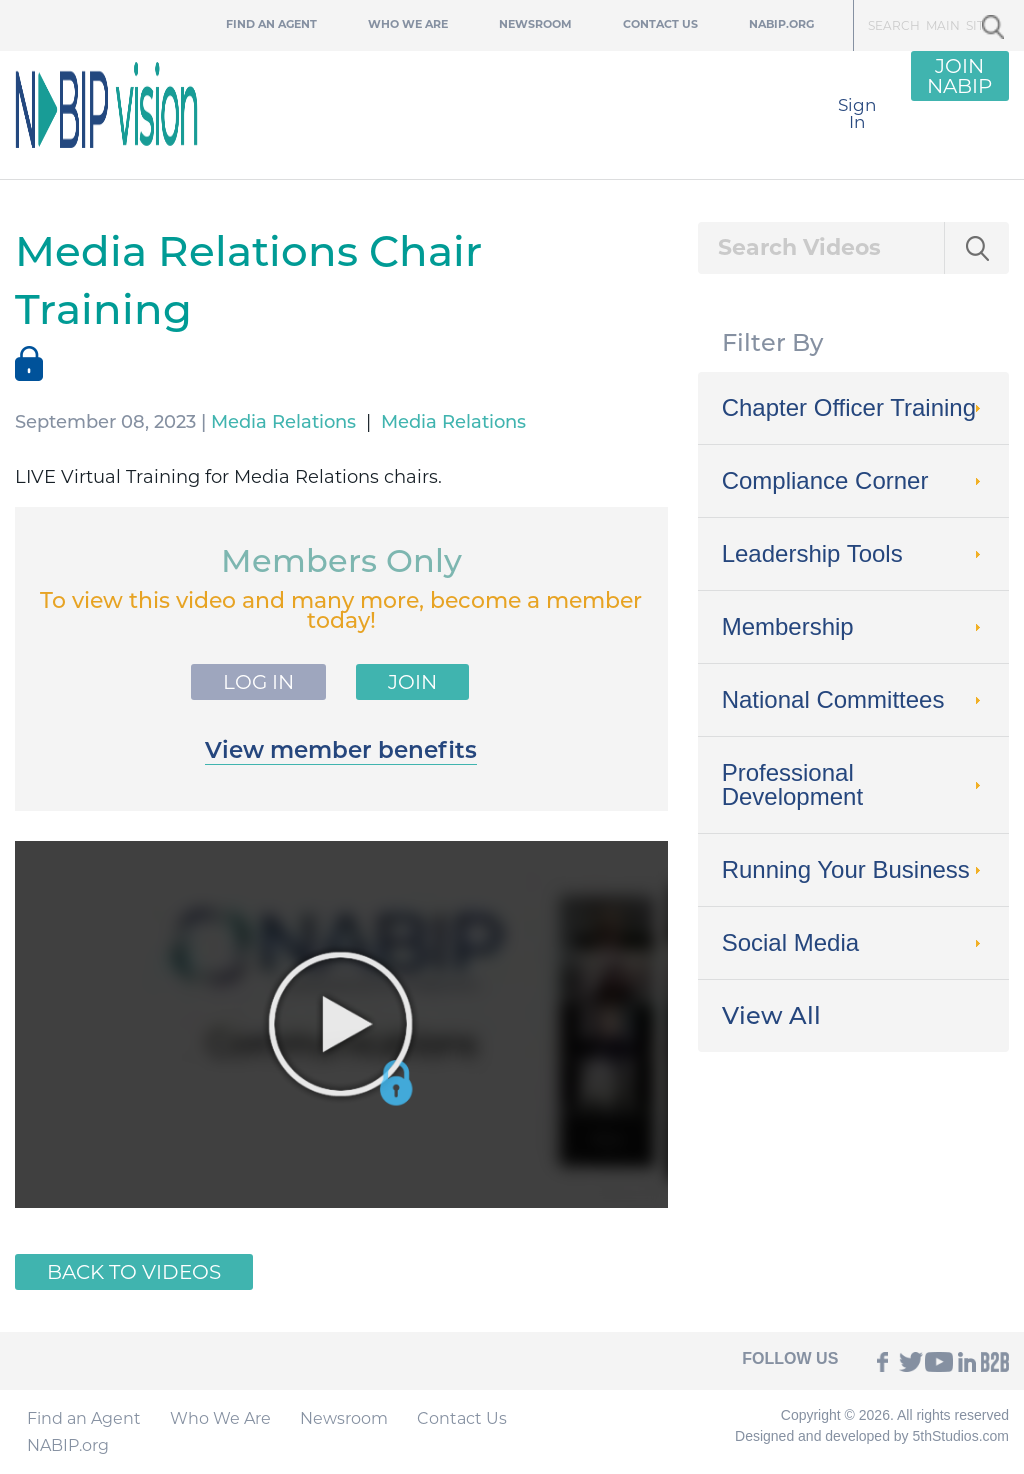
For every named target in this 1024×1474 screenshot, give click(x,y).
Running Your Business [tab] (853, 869)
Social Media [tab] (853, 942)
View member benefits (341, 750)
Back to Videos (134, 1272)
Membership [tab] (853, 626)
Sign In (857, 113)
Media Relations (283, 422)
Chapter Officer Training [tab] (853, 407)
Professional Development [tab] (853, 784)
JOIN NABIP (959, 76)
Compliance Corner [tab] (853, 480)
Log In (258, 682)
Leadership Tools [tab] (853, 553)
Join (412, 682)
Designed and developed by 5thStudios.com (872, 1436)
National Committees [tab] (853, 699)
